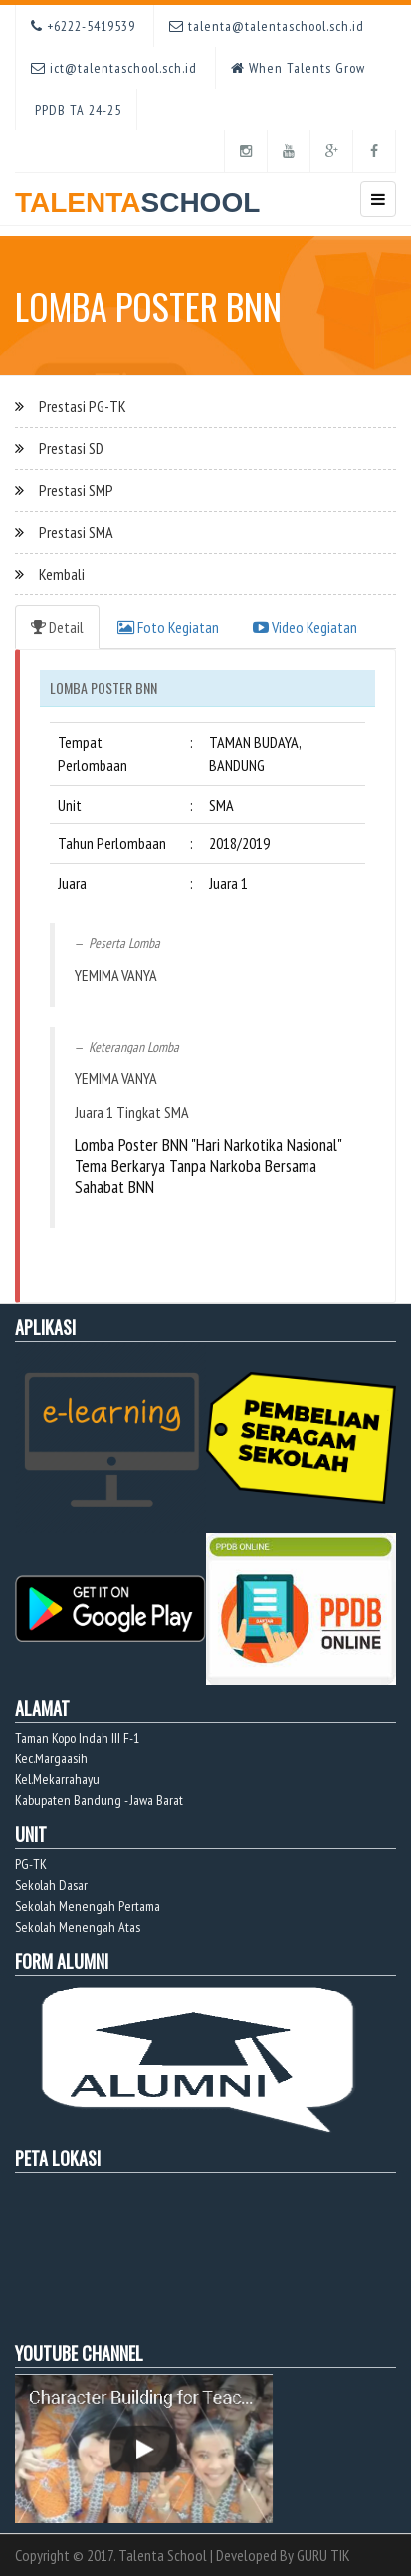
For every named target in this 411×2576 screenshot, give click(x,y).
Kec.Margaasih (51, 1758)
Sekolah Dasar (51, 1885)
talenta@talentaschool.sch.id (266, 26)
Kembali (62, 574)
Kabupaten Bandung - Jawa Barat (99, 1800)
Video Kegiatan (305, 627)
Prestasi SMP (76, 490)
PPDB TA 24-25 (76, 109)
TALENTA (137, 195)
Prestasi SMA (76, 532)
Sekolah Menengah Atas (77, 1927)
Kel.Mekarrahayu (57, 1779)
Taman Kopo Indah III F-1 (77, 1738)
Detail (57, 627)
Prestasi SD (71, 448)
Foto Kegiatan (168, 627)
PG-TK (31, 1864)
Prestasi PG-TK (82, 406)
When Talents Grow (298, 68)
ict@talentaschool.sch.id (114, 68)
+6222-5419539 (83, 26)
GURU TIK (323, 2555)
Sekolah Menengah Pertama (87, 1906)
